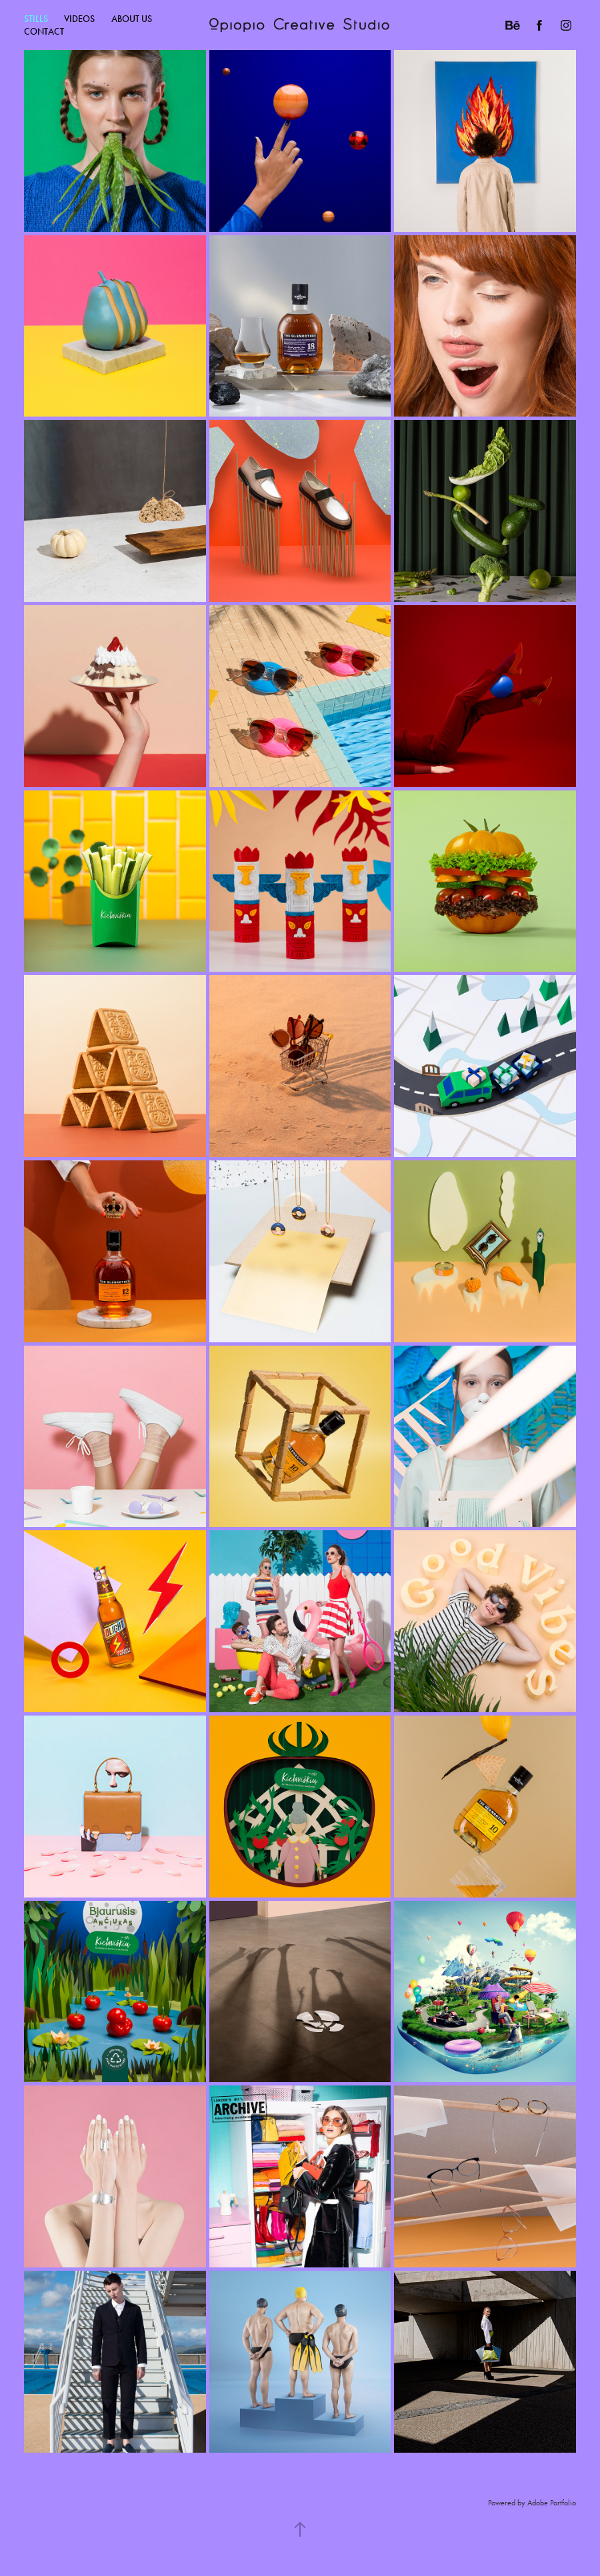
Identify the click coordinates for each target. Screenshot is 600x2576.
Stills (36, 19)
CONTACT (44, 31)
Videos (79, 19)
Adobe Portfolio (551, 2502)
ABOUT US (131, 19)
